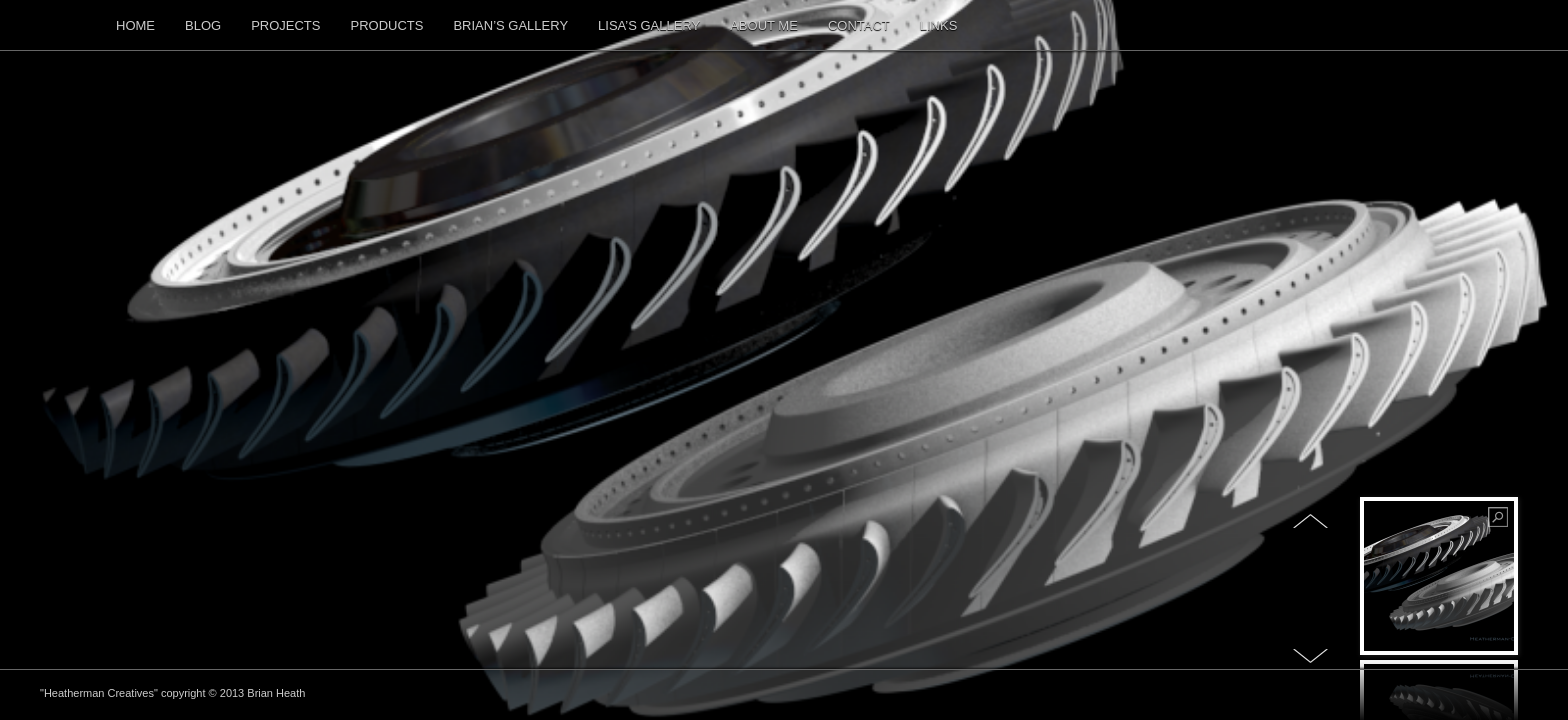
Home (135, 25)
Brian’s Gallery (510, 25)
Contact (859, 25)
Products (386, 25)
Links (939, 25)
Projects (285, 25)
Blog (203, 25)
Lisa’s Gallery (649, 25)
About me (764, 25)
